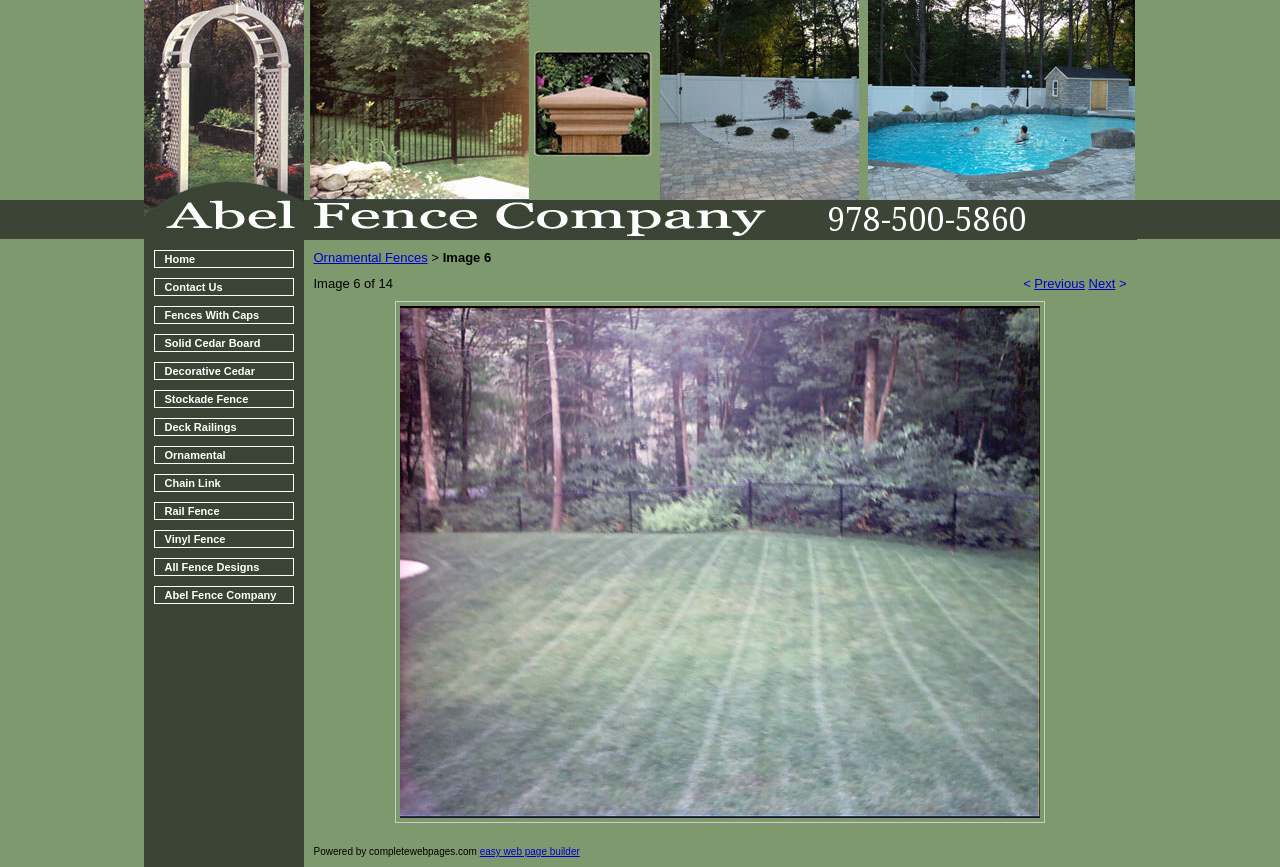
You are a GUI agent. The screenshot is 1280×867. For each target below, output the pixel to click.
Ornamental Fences (371, 257)
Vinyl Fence (195, 539)
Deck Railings (201, 427)
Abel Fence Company (221, 595)
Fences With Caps (212, 315)
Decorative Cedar (210, 371)
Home (180, 259)
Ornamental (195, 455)
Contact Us (194, 287)
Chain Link (193, 483)
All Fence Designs (212, 567)
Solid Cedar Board (213, 343)
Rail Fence (192, 511)
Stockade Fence (207, 399)
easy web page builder (530, 851)
